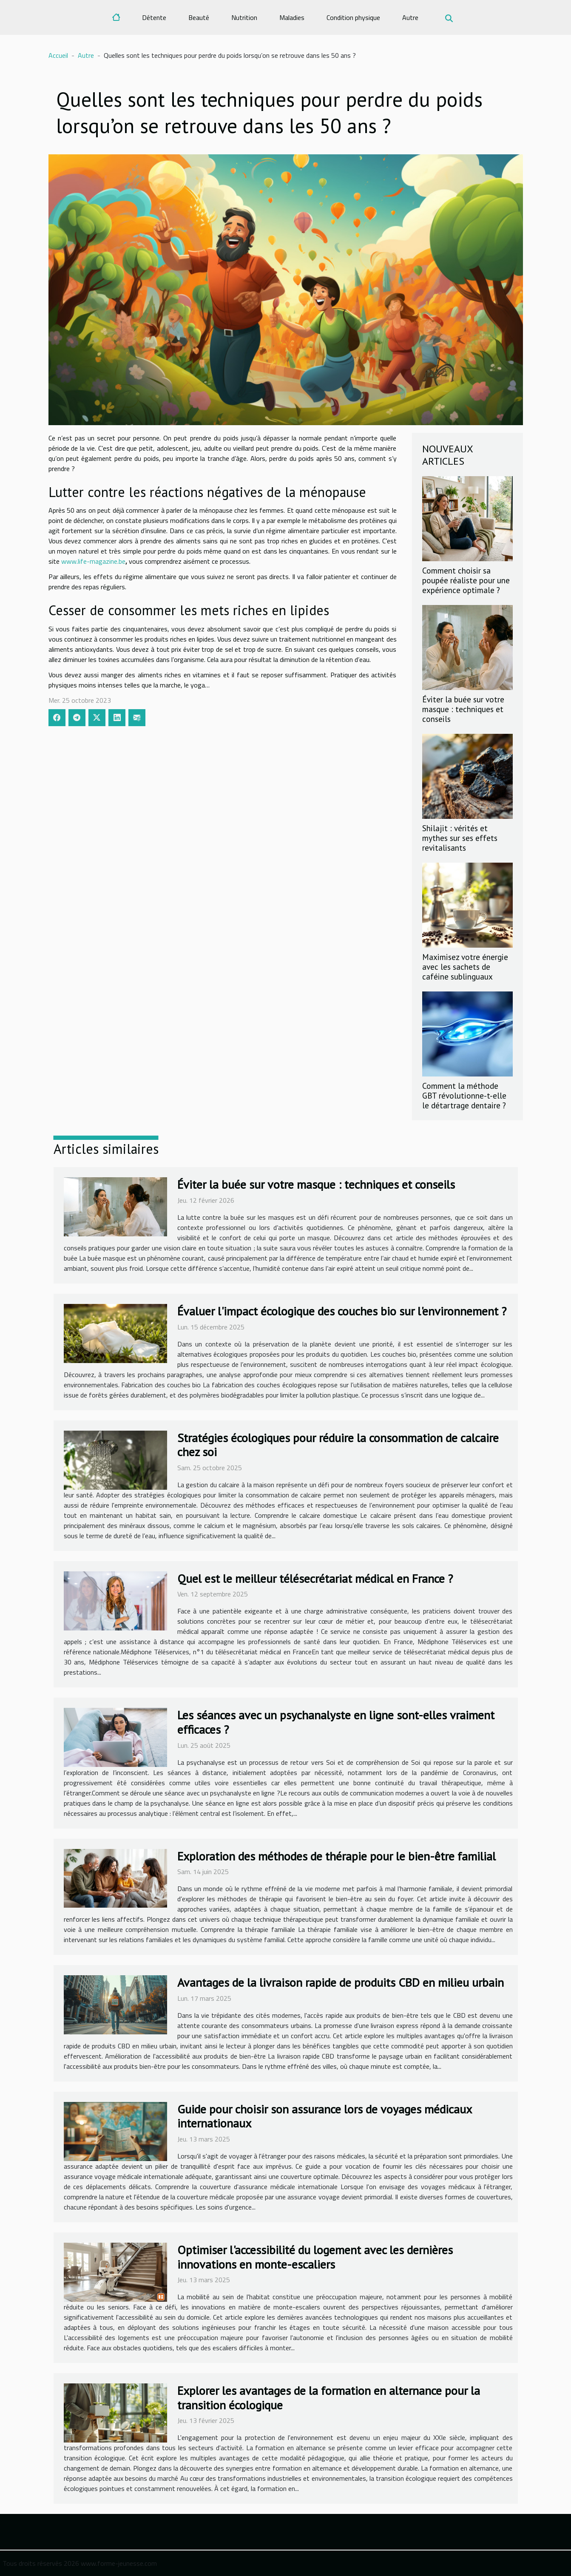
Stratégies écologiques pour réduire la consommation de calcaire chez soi (338, 1445)
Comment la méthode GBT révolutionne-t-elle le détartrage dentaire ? (464, 1095)
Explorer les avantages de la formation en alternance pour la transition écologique (328, 2398)
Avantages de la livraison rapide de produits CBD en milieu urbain (340, 1982)
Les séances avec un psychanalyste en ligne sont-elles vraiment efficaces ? (335, 1722)
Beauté (198, 17)
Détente (154, 17)
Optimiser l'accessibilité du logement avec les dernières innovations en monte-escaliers (315, 2257)
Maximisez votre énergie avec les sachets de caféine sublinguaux (465, 966)
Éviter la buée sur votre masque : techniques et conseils (463, 709)
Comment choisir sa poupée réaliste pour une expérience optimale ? (466, 580)
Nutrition (244, 17)
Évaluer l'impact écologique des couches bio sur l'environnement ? (341, 1311)
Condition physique (353, 17)
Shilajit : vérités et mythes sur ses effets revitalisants (459, 838)
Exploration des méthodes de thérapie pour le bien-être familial (336, 1856)
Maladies (291, 17)
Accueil (58, 55)
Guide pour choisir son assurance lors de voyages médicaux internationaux (324, 2116)
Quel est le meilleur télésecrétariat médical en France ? (315, 1578)
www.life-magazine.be (93, 561)
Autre (410, 17)
